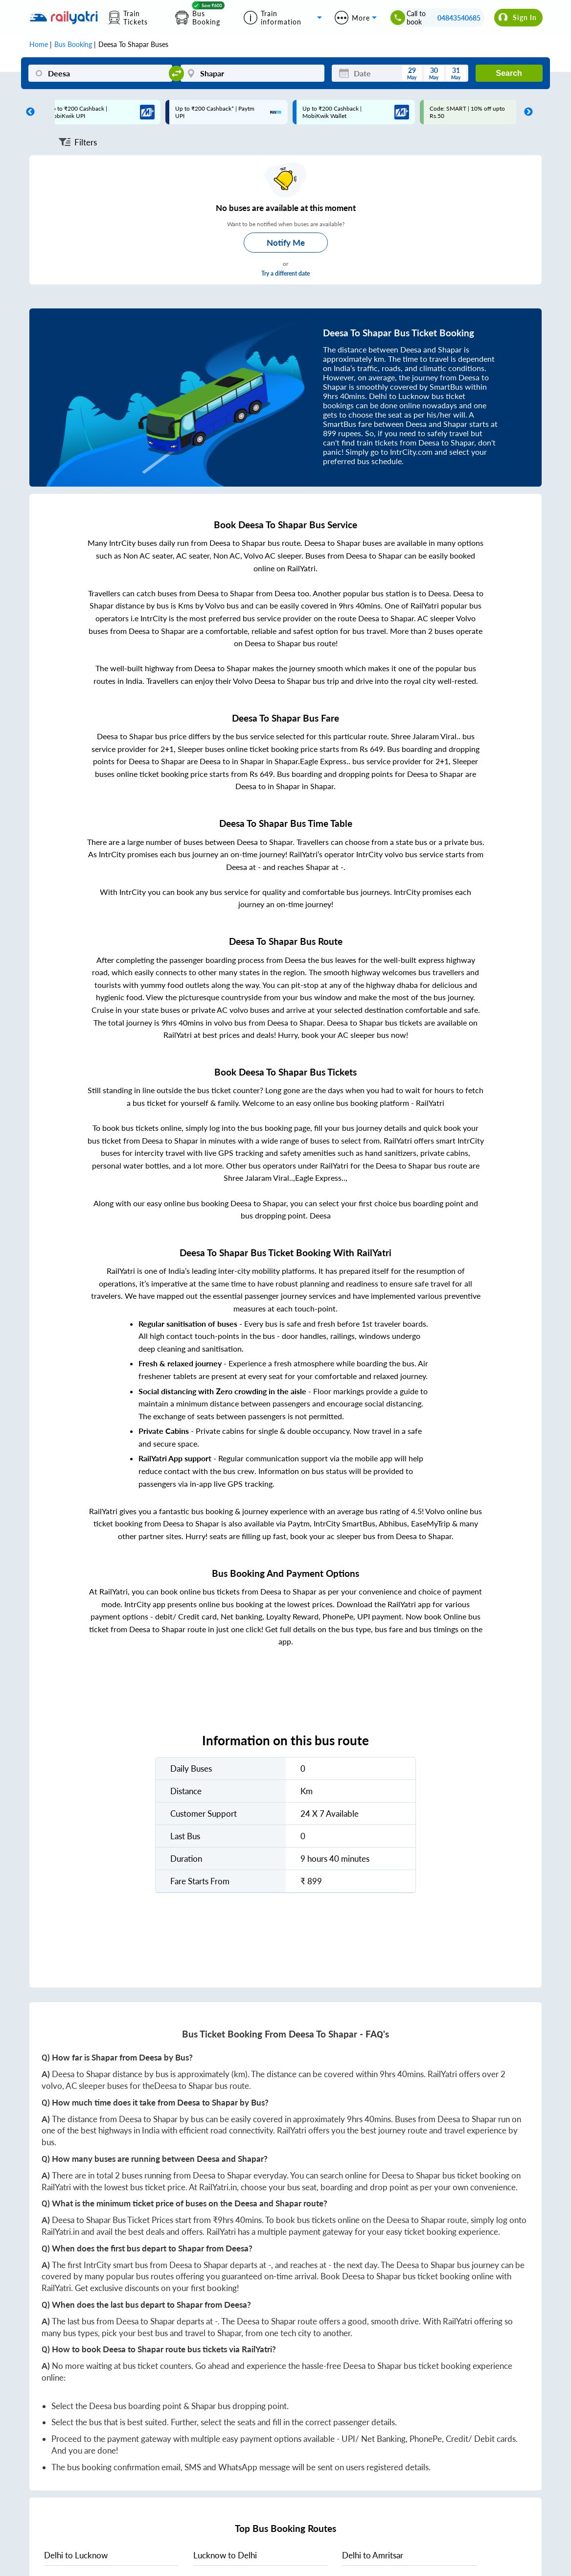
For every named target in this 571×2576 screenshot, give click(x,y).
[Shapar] (252, 73)
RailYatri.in (218, 2187)
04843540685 (458, 18)
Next (526, 112)
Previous (27, 112)
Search (509, 73)
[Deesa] (100, 73)
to (76, 2555)
